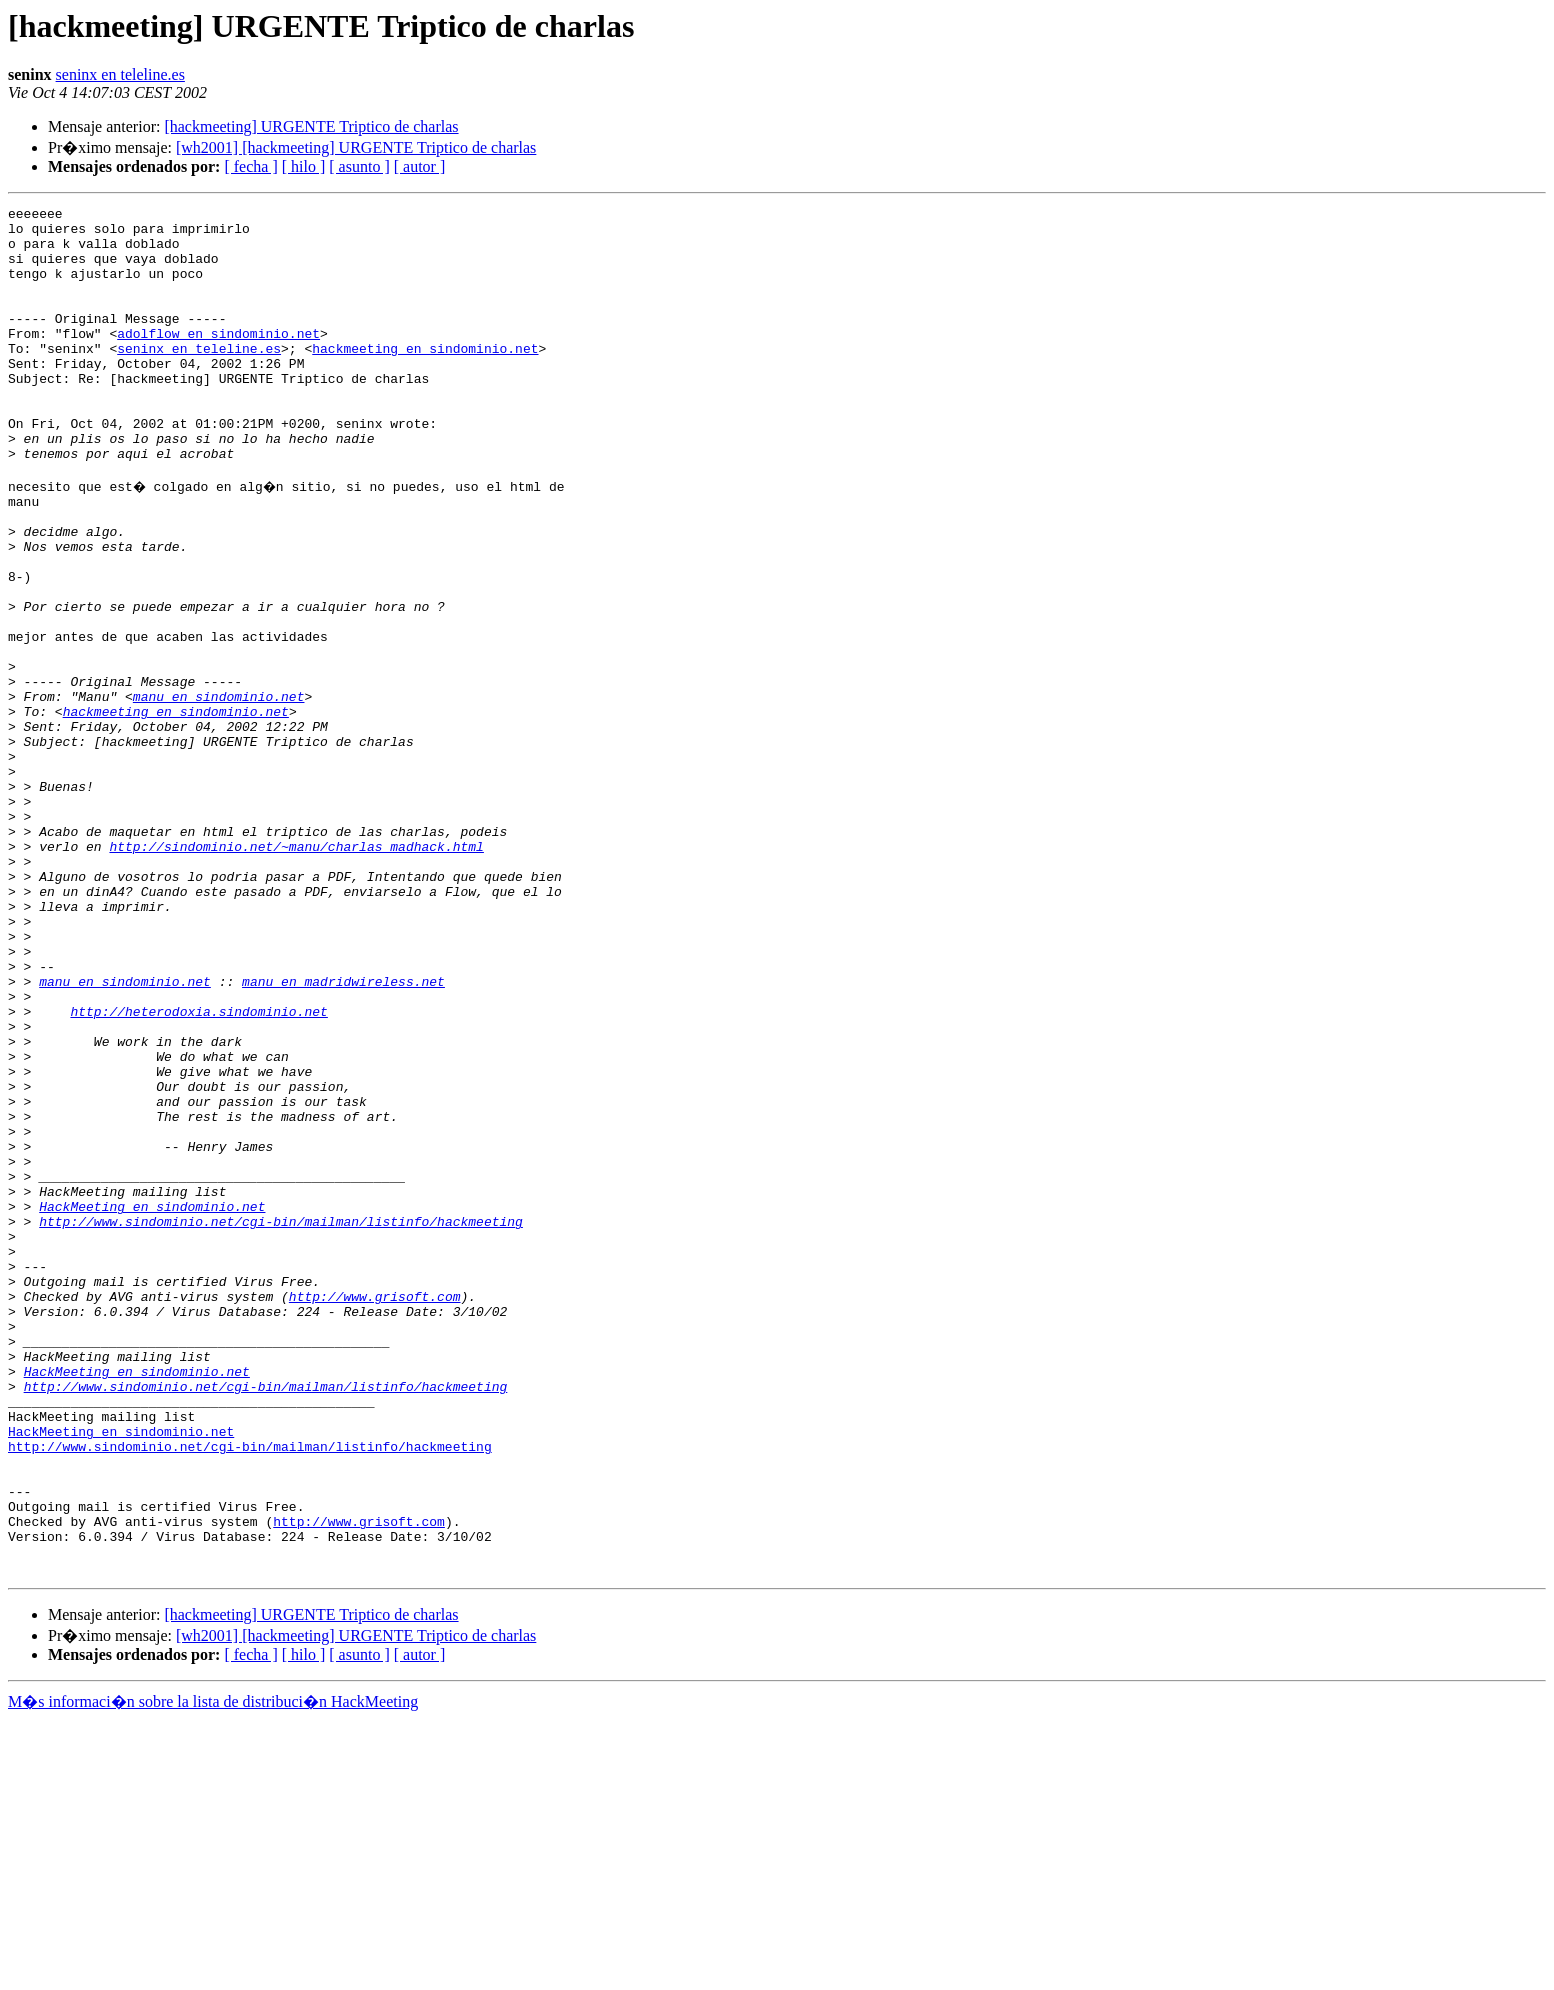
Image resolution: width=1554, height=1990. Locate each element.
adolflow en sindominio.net (218, 360)
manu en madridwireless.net (343, 1134)
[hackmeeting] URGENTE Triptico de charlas (311, 126)
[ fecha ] (250, 166)
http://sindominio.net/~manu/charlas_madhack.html (296, 972)
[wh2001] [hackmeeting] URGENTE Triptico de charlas (356, 147)
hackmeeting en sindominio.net (425, 378)
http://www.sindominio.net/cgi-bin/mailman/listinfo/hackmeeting (281, 1422)
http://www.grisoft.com (375, 1512)
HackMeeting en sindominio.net (152, 1404)
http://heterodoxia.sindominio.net (198, 1170)
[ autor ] (420, 166)
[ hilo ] (304, 166)
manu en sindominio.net (219, 792)
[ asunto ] (359, 166)
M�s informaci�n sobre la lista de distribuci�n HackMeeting (213, 1971)
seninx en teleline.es (120, 74)
